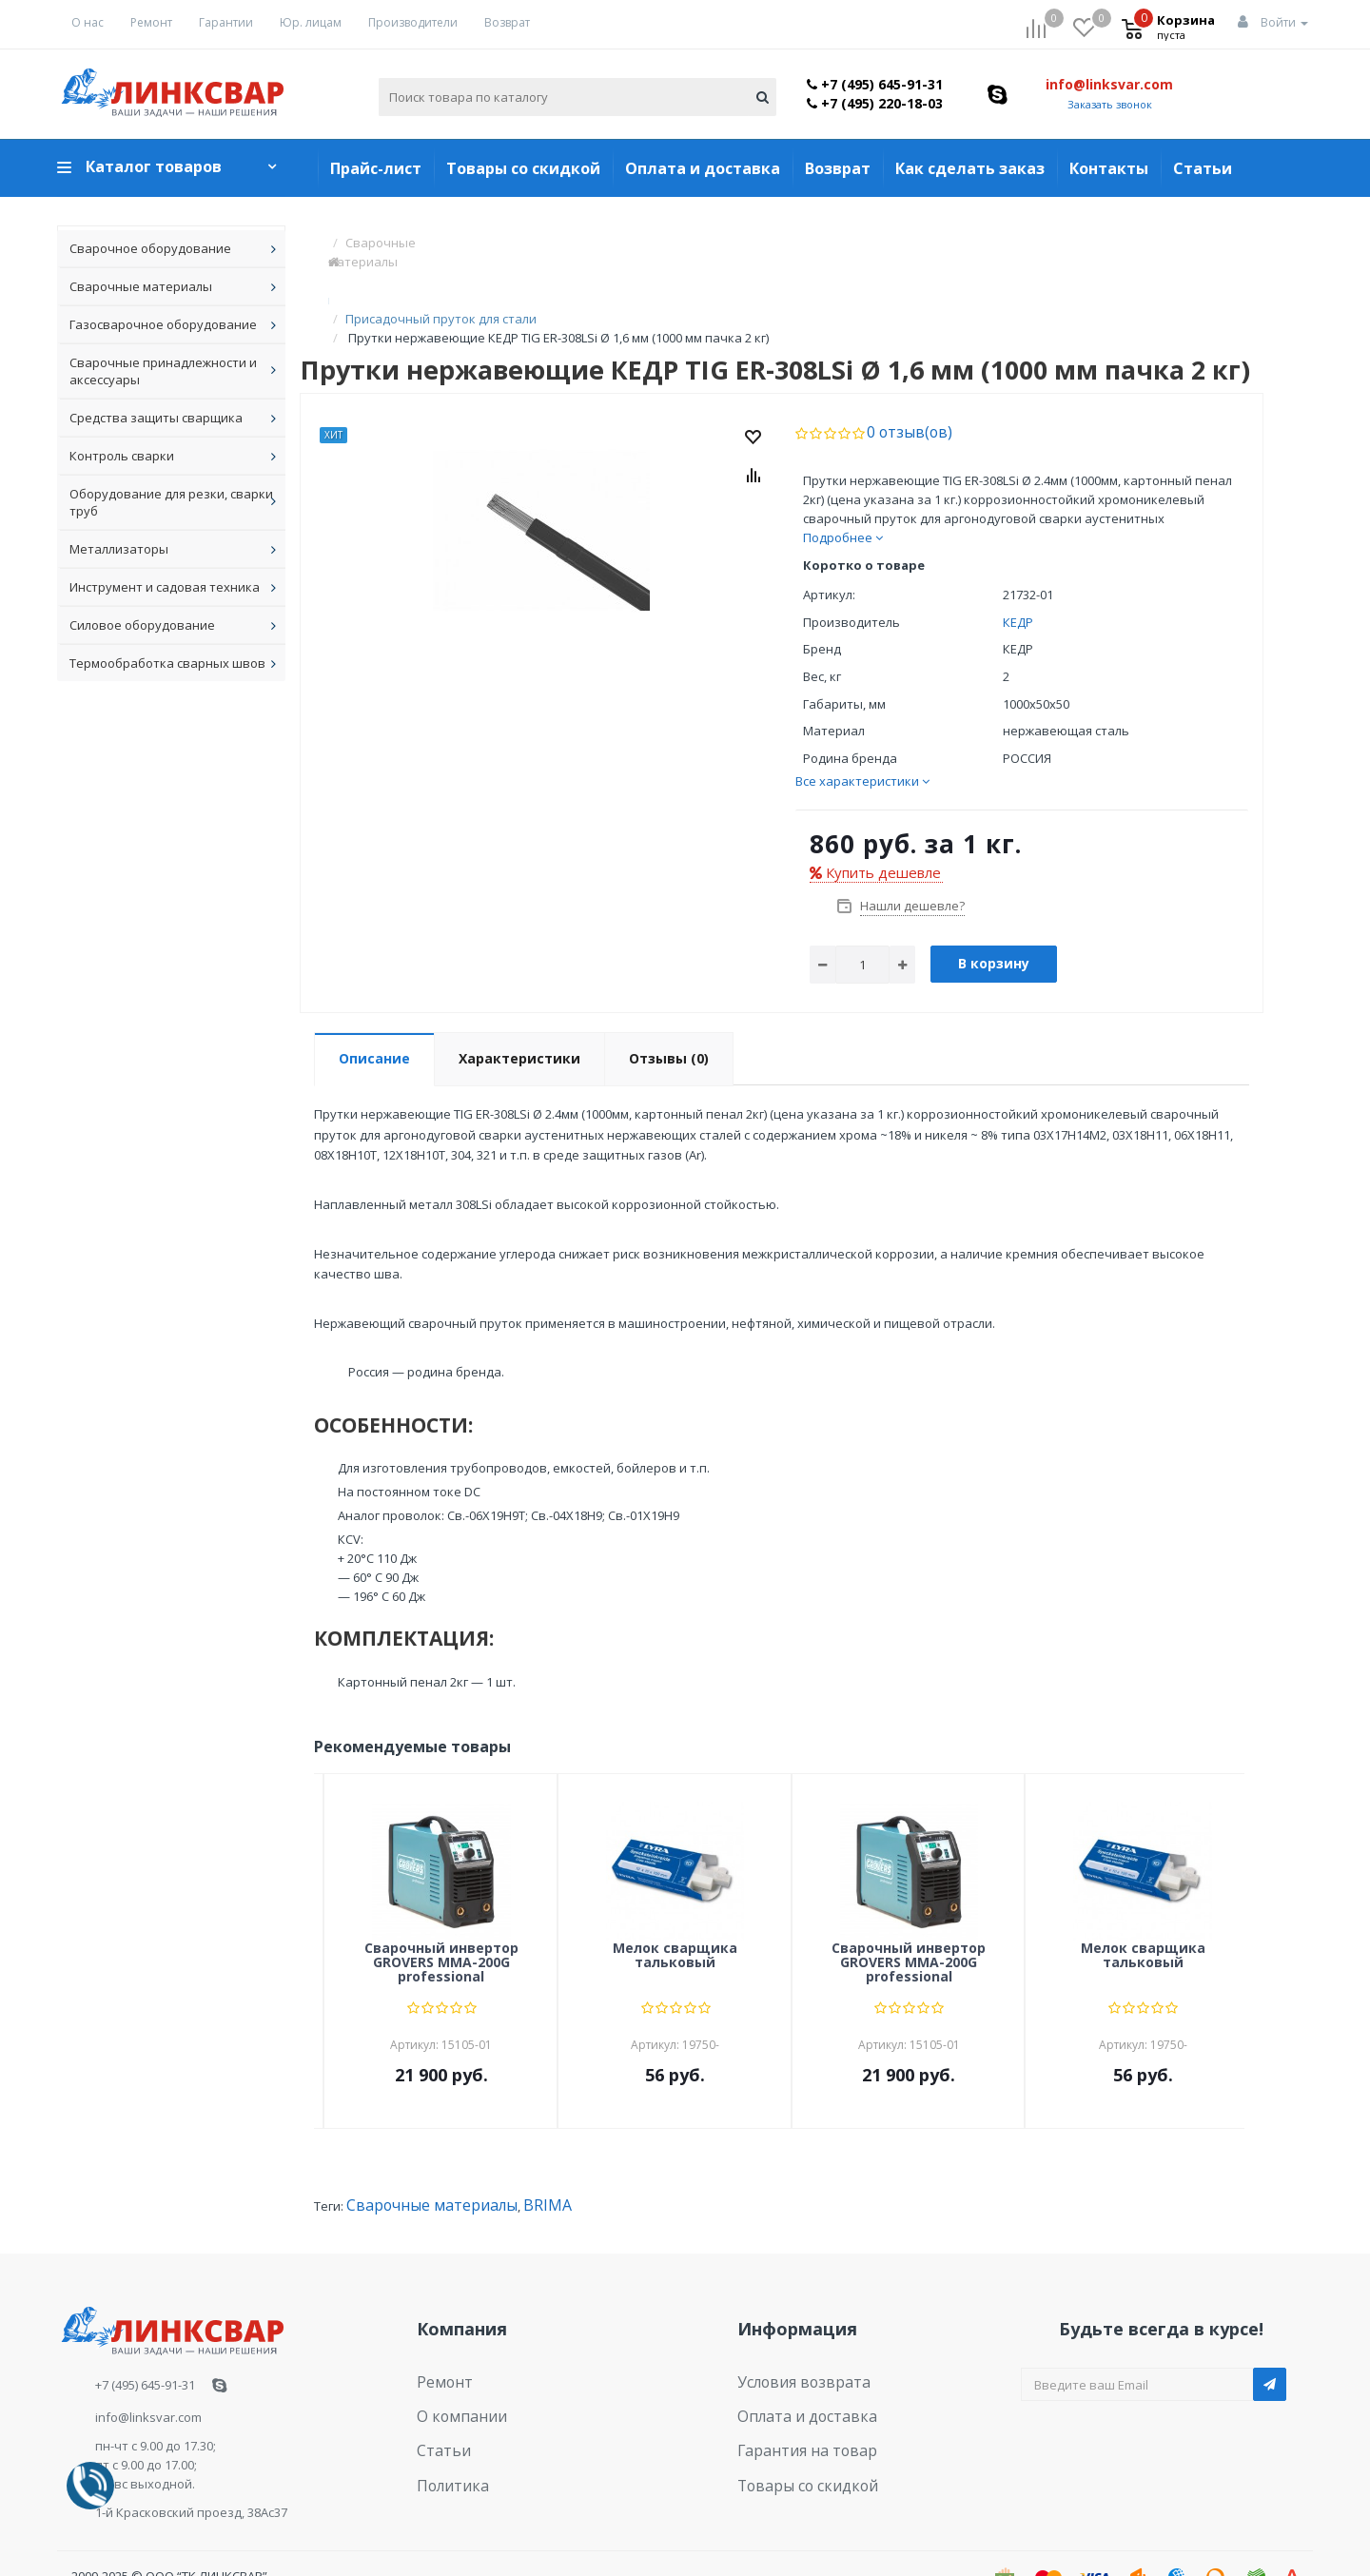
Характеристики (519, 1019)
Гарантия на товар (794, 2397)
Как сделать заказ (970, 168)
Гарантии (226, 22)
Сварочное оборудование (150, 248)
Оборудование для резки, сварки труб (171, 502)
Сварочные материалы (140, 286)
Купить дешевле (875, 833)
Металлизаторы (118, 548)
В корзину (993, 924)
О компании (453, 2368)
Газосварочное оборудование (163, 324)
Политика (446, 2426)
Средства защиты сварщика (156, 417)
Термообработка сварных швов (167, 663)
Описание (374, 1019)
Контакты (1108, 168)
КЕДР (1018, 583)
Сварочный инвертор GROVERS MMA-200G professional (441, 1924)
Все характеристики (862, 742)
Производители (413, 22)
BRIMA (513, 2166)
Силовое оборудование (142, 625)
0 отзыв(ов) (901, 393)
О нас (87, 22)
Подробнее (843, 498)
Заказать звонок (1109, 104)
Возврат (507, 22)
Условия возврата (793, 2339)
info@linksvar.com (1109, 84)
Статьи (1202, 168)
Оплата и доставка (702, 168)
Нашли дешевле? (911, 866)
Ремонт (151, 22)
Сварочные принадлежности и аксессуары (163, 371)
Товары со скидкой (523, 168)
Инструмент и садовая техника (164, 586)
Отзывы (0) (669, 1019)
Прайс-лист (375, 168)
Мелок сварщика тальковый (675, 1917)
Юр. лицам (311, 22)
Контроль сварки (121, 455)
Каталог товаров (154, 166)
